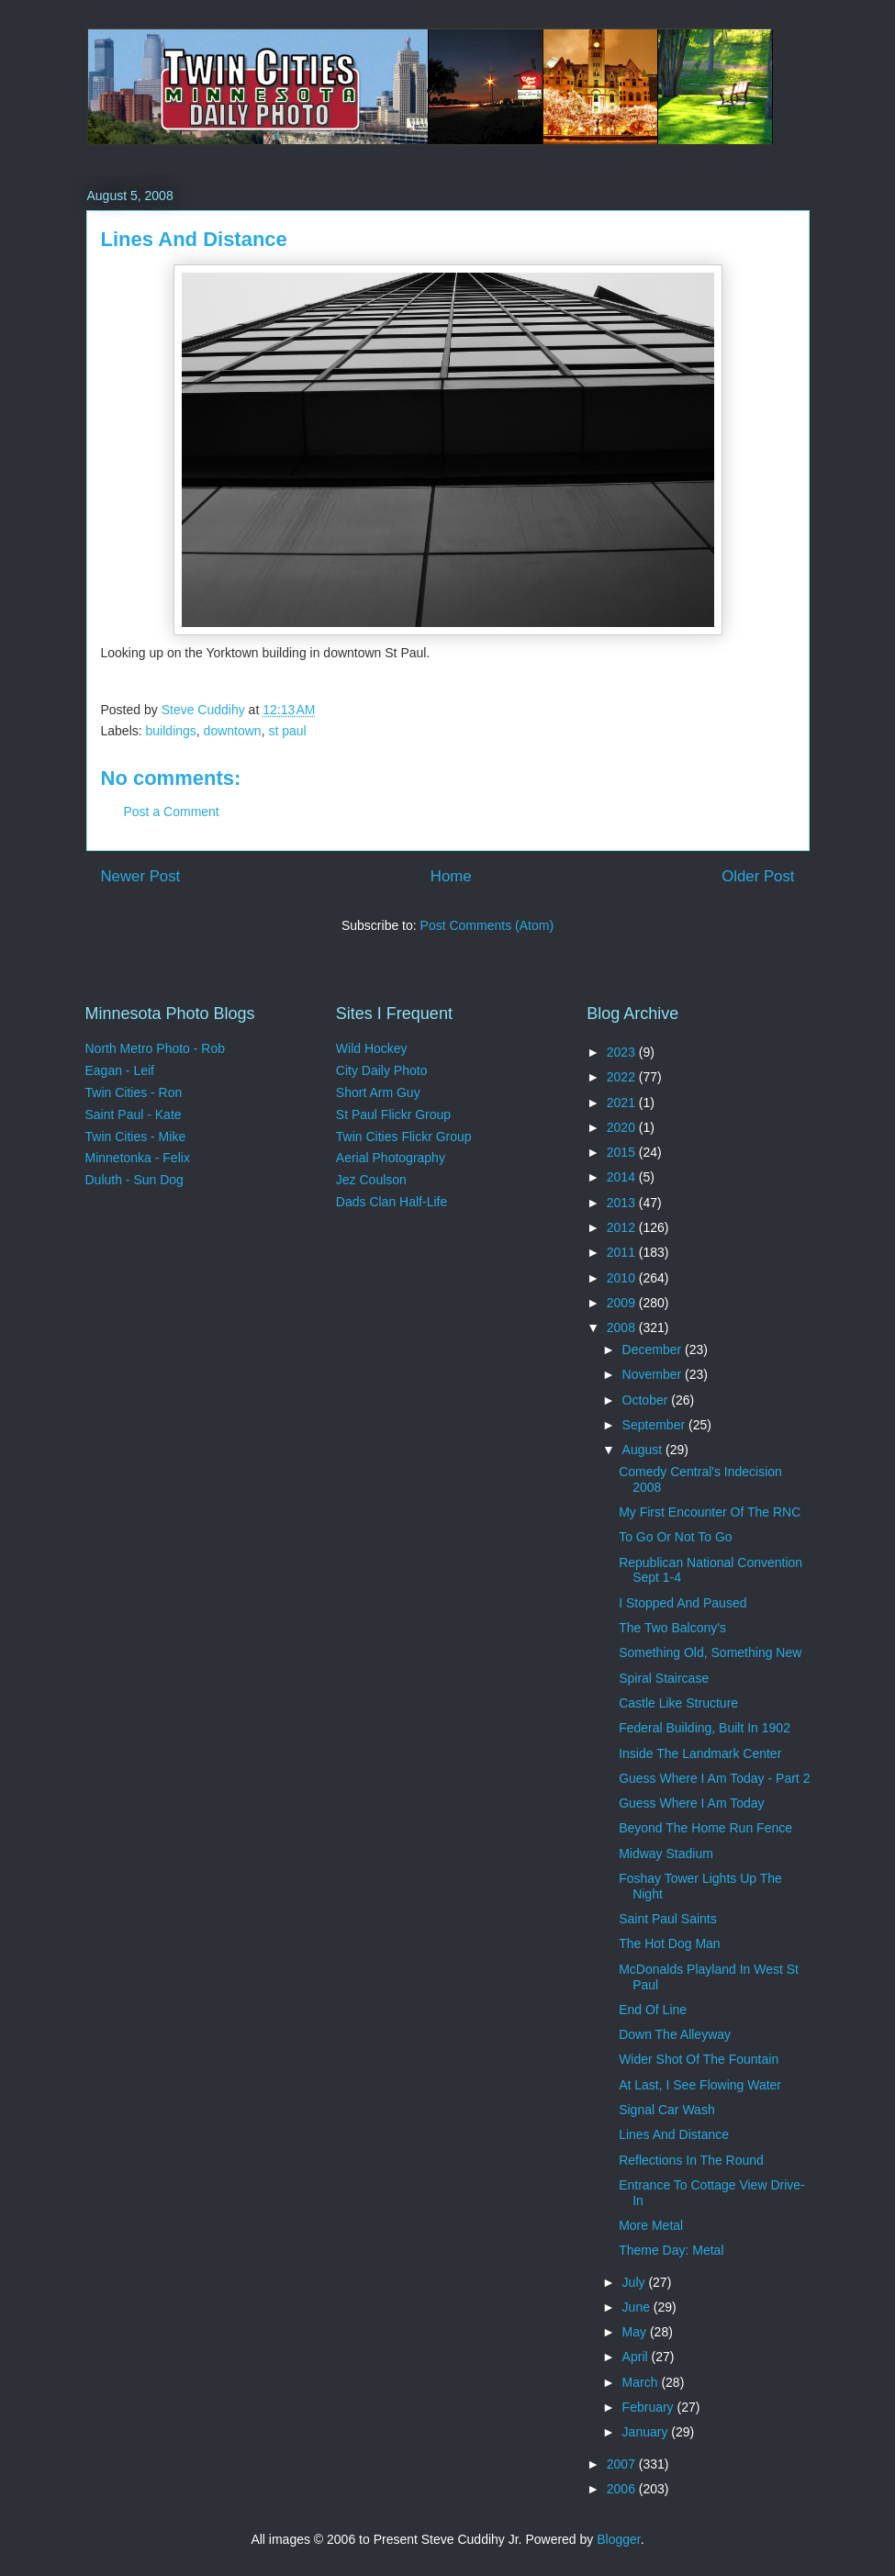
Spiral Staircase (664, 1678)
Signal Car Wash (667, 2109)
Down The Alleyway (675, 2034)
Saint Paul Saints (668, 1918)
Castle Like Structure (678, 1703)
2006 (623, 2488)
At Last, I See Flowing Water (700, 2085)
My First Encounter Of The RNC (709, 1512)
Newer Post (141, 876)
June (638, 2307)
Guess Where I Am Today (691, 1803)
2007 (623, 2464)
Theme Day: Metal (671, 2250)
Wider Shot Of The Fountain (698, 2059)
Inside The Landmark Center (700, 1753)
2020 (623, 1127)
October (647, 1400)
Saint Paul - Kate (133, 1114)
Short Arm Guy (378, 1092)
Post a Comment (171, 811)
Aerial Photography (390, 1157)
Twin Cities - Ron (134, 1092)
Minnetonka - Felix (137, 1157)
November (653, 1374)
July (635, 2282)
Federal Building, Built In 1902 (704, 1727)
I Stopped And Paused (682, 1603)
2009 (623, 1302)
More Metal (651, 2225)
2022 (623, 1077)
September (655, 1424)
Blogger (618, 2539)
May (636, 2331)
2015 (623, 1152)
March (642, 2382)
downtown (233, 730)
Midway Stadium (666, 1853)
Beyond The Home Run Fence (705, 1827)
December (653, 1349)
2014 (623, 1177)
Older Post (758, 876)
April (637, 2356)
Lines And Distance (674, 2134)
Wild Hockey (372, 1048)
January (647, 2432)
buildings (171, 730)
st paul (287, 730)
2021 (623, 1102)
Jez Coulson (371, 1179)
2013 (623, 1202)
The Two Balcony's (672, 1627)
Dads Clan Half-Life (391, 1201)
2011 (623, 1252)
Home (451, 876)
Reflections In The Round (691, 2160)
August (644, 1449)
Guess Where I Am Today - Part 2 (714, 1778)
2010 (623, 1278)
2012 (623, 1227)
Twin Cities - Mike (135, 1136)
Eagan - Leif (120, 1070)
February (649, 2407)
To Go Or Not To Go (675, 1536)
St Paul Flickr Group (393, 1114)
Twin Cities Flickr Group (404, 1136)
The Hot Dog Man (670, 1943)
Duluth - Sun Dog (134, 1179)
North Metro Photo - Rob (155, 1048)
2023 (623, 1052)
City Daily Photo (382, 1070)
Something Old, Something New (710, 1652)
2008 (623, 1327)
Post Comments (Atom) (487, 925)
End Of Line (653, 2009)
